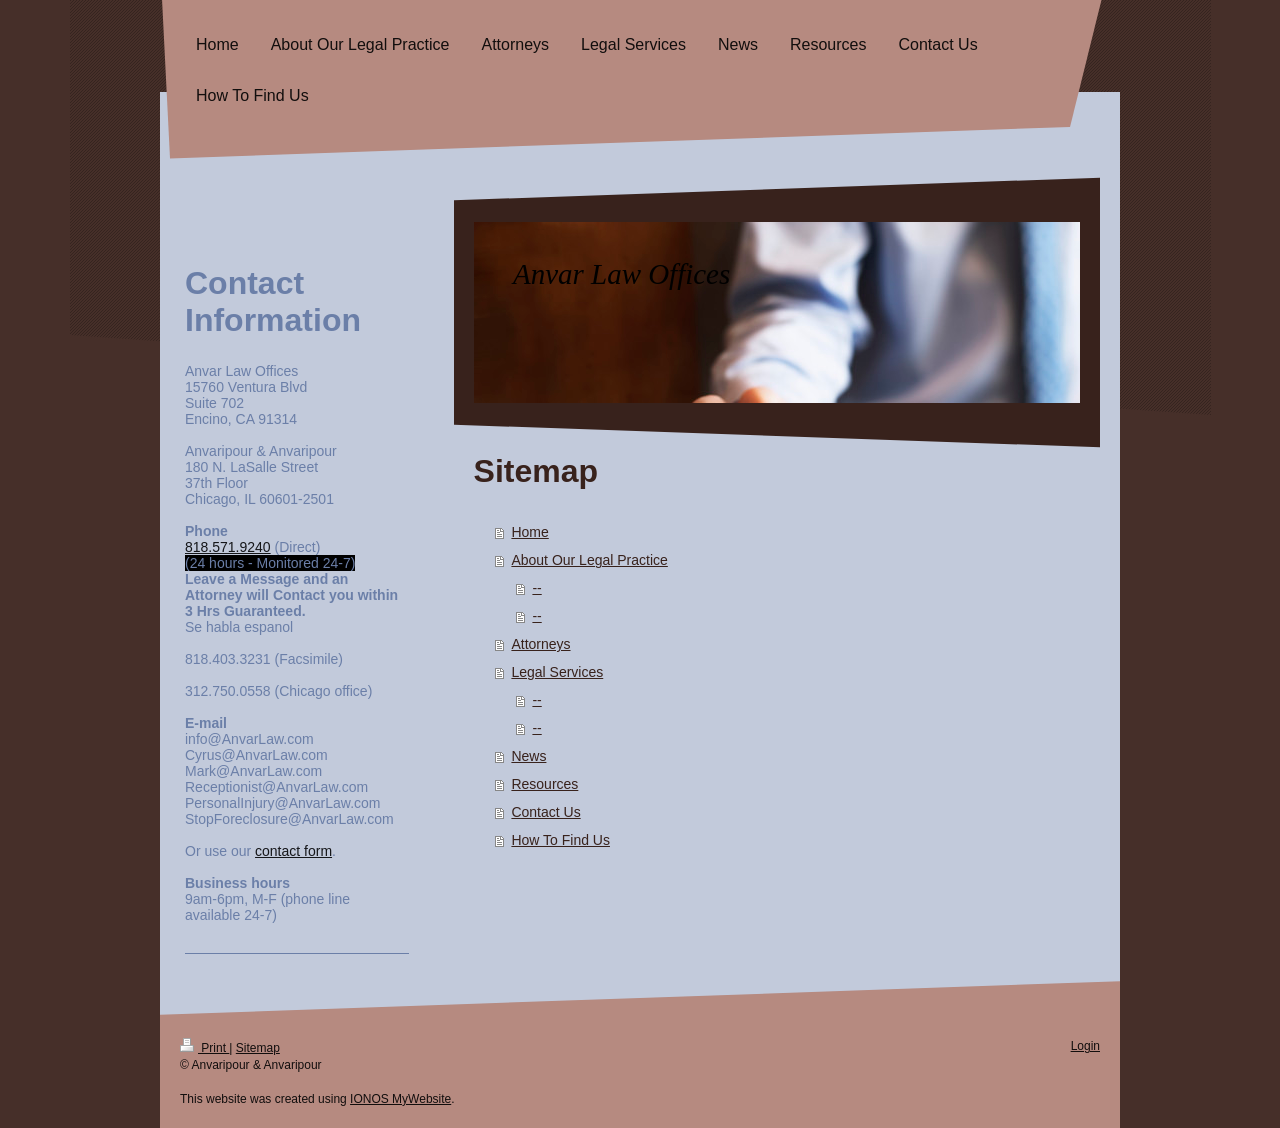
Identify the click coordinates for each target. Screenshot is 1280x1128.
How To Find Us (560, 840)
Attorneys (540, 644)
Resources (544, 784)
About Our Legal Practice (589, 560)
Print (204, 1048)
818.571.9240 (228, 547)
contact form (293, 851)
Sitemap (258, 1048)
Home (529, 532)
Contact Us (545, 812)
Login (1085, 1046)
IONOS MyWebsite (400, 1099)
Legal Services (557, 672)
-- (536, 588)
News (528, 756)
